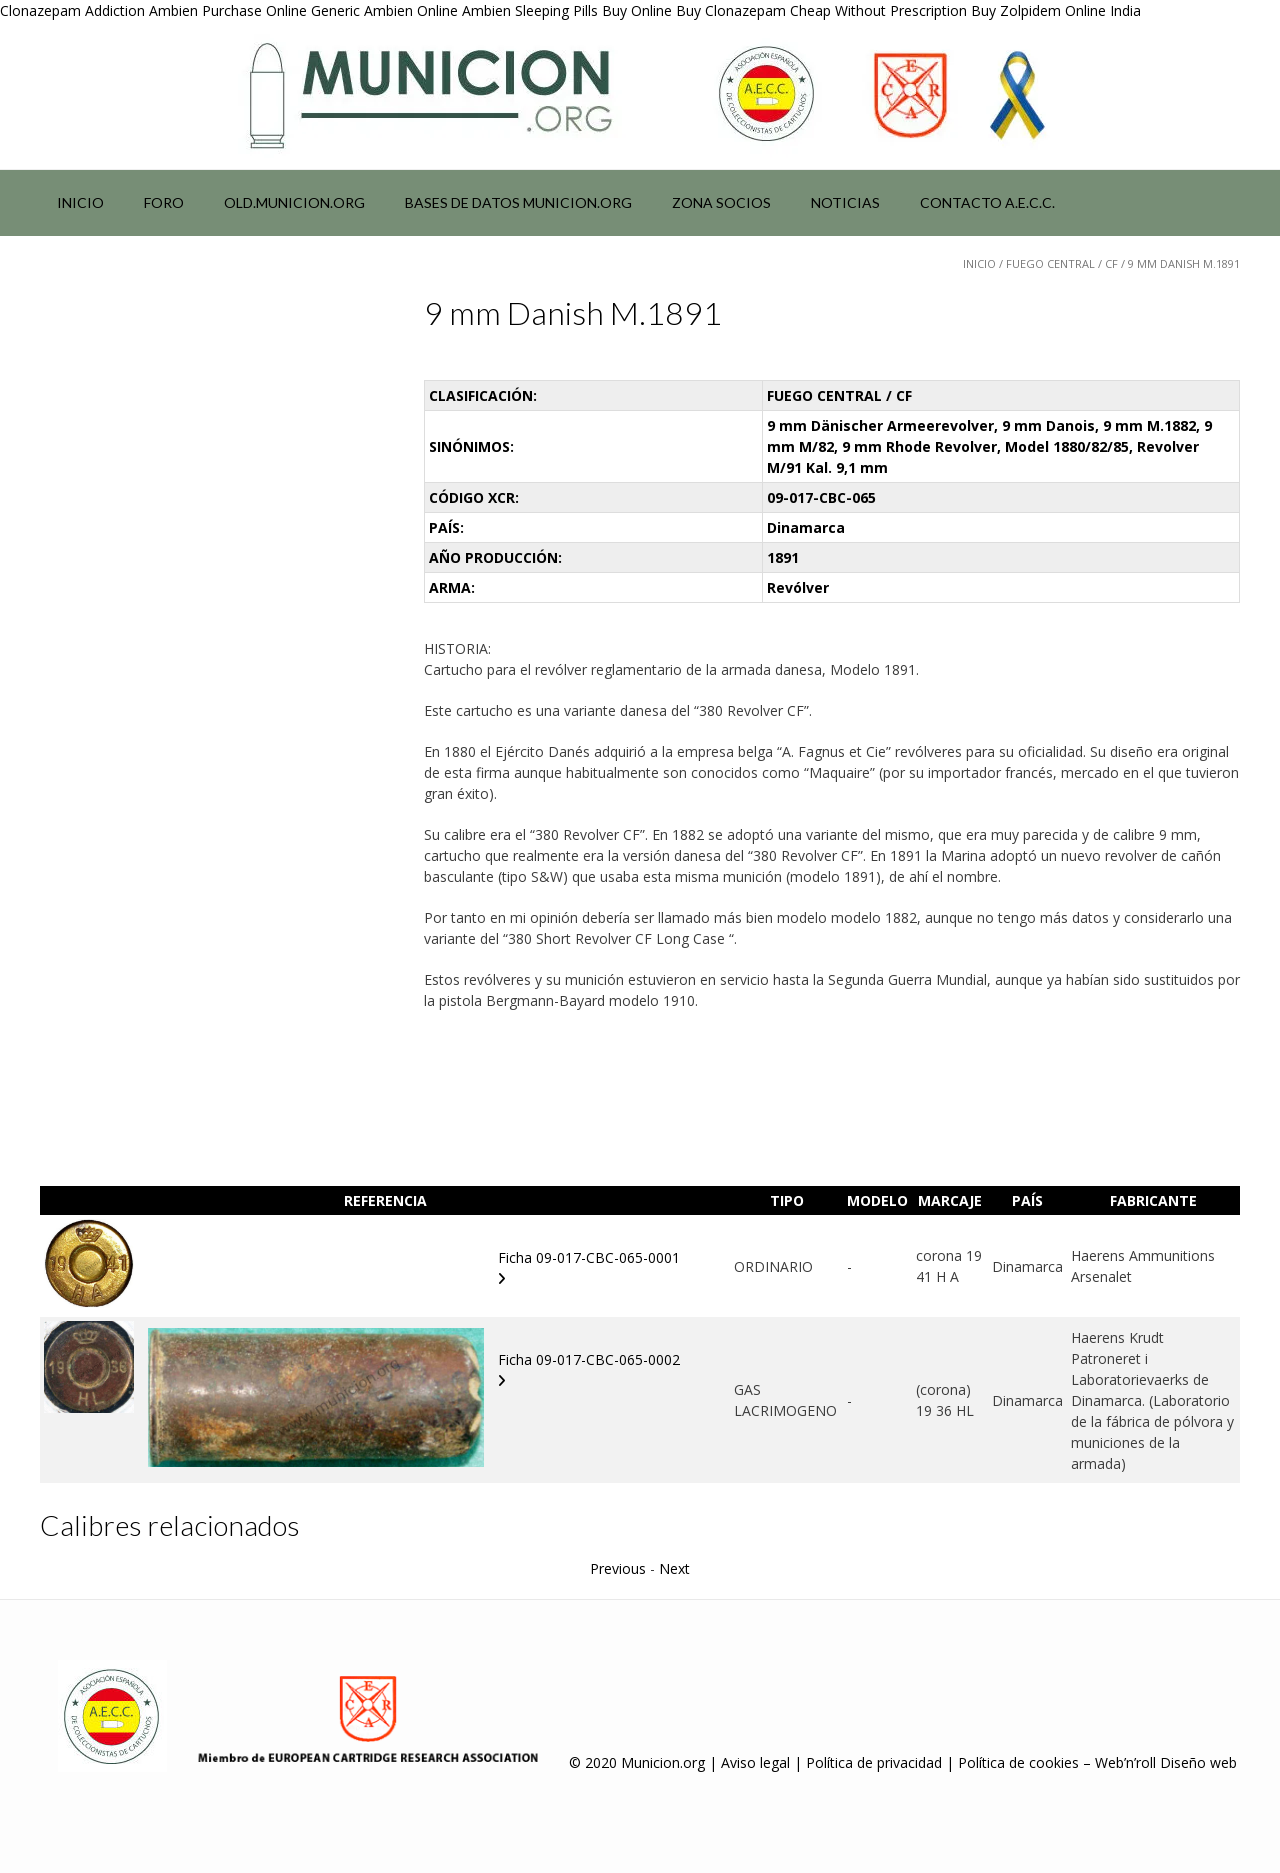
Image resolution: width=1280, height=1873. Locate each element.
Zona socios (721, 202)
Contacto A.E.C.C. (987, 202)
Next (674, 1568)
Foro (164, 202)
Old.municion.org (294, 202)
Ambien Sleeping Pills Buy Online (567, 10)
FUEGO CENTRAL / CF (1062, 263)
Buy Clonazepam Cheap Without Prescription (821, 10)
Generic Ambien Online (384, 10)
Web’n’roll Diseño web (1166, 1762)
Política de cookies (1018, 1762)
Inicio (80, 202)
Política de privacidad (874, 1762)
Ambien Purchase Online (228, 10)
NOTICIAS (845, 202)
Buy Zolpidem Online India (1056, 10)
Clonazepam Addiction (72, 10)
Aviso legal (755, 1762)
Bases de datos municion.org (518, 202)
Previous (618, 1568)
